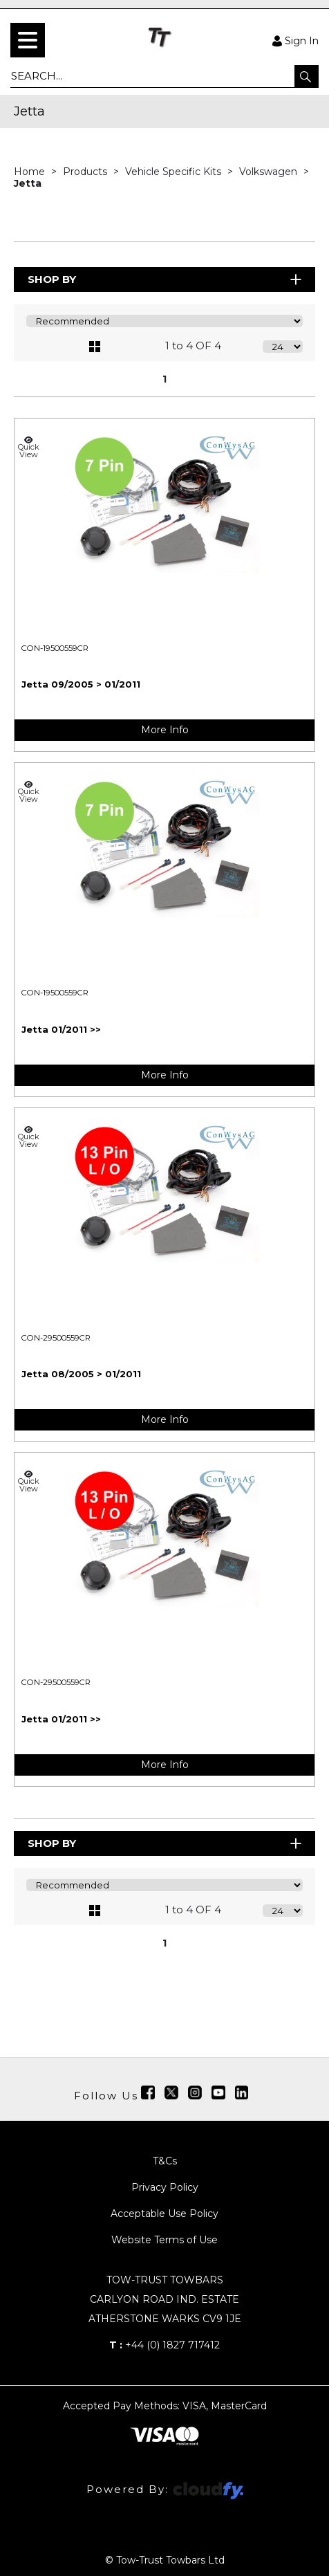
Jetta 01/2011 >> (61, 1029)
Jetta (27, 183)
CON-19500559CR (54, 648)
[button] (306, 76)
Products (86, 171)
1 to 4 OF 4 (193, 345)
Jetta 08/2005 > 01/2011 (81, 1373)
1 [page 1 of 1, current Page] (164, 379)
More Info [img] (165, 730)
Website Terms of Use (164, 2240)
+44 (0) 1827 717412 (164, 2345)
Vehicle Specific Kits (174, 171)
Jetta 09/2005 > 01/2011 (80, 684)
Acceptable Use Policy (164, 2213)
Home (31, 171)
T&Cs (165, 2161)
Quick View (28, 447)
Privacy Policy (164, 2187)
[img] (148, 2092)
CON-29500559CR (56, 1338)
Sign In (295, 40)
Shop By (165, 279)
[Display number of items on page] (283, 346)
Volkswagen (269, 171)
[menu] (27, 40)
